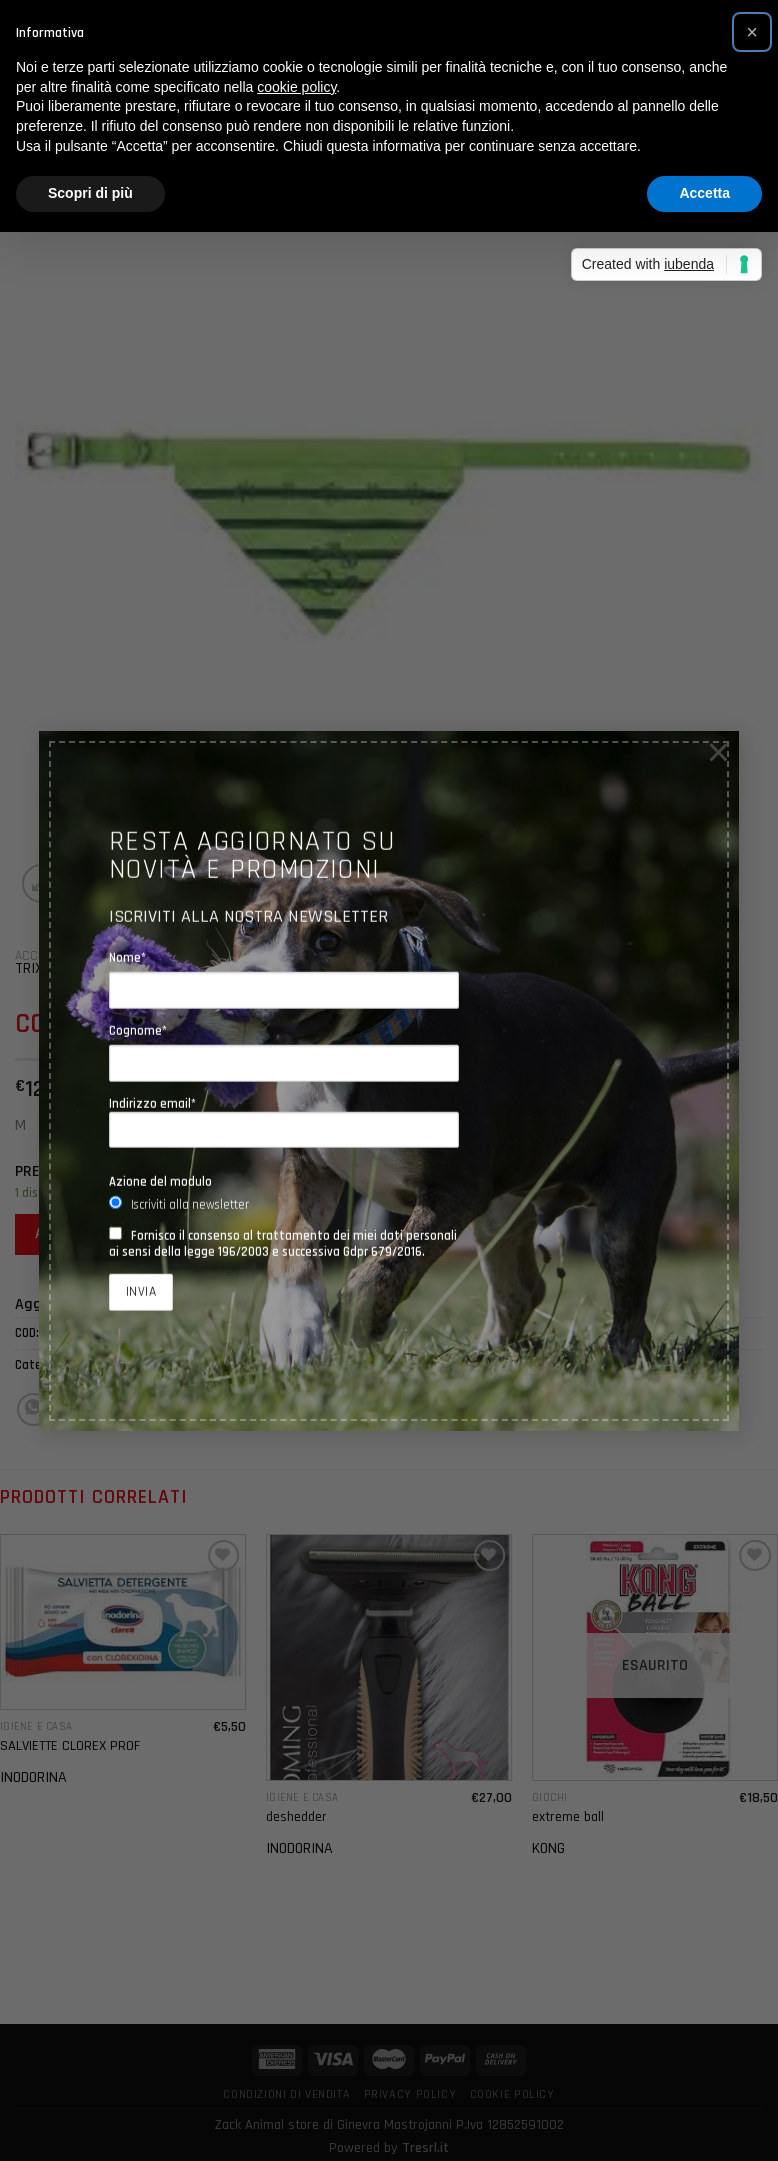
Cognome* (138, 1031)
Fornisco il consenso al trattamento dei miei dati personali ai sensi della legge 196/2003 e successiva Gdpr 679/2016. (283, 1244)
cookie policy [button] (296, 87)
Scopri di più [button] (90, 193)
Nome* (127, 957)
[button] (752, 32)
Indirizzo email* (284, 1121)
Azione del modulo (160, 1182)
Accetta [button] (704, 193)
